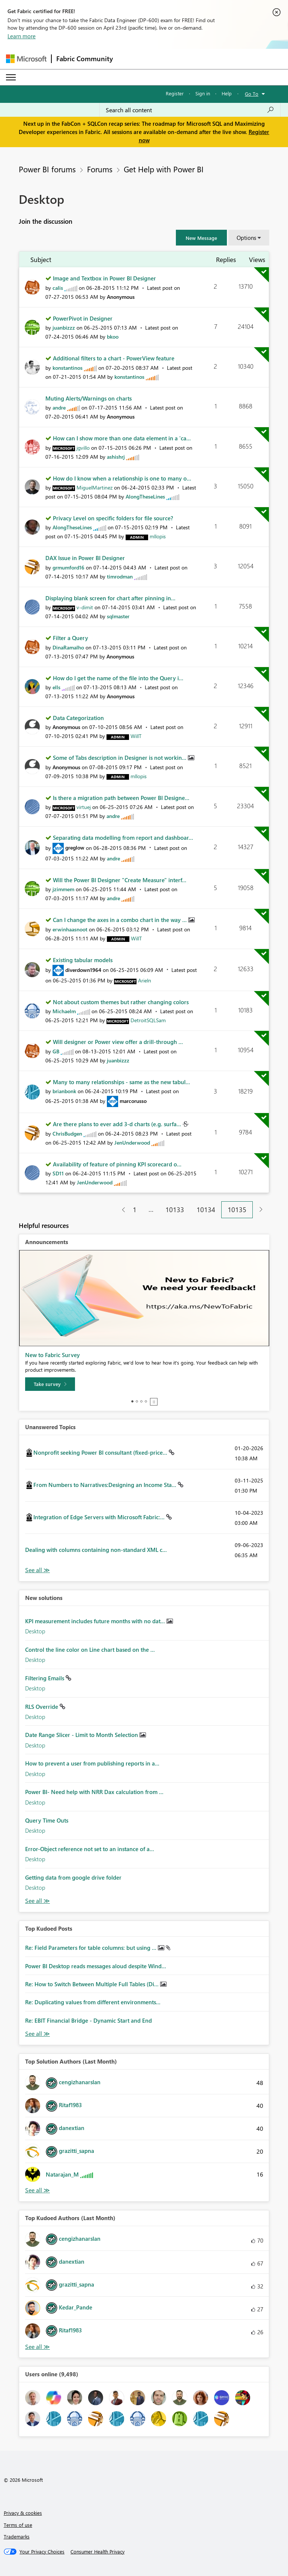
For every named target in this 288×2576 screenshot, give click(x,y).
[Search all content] (189, 110)
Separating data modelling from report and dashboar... (123, 837)
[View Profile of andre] (59, 407)
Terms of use (18, 2525)
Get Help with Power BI (164, 169)
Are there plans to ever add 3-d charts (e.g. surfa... (118, 1124)
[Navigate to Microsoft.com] (26, 58)
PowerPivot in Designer (82, 318)
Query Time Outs (46, 1820)
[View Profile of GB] (55, 1051)
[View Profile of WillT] (135, 736)
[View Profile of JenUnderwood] (132, 1142)
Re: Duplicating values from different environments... (92, 2002)
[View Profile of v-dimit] (84, 607)
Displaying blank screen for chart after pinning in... (110, 598)
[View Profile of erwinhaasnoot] (69, 929)
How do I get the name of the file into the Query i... (118, 678)
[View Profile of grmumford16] (68, 567)
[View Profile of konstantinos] (67, 367)
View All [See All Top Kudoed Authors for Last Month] (37, 2347)
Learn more (22, 36)
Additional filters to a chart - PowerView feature (113, 358)
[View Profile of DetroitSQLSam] (148, 1020)
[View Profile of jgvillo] (83, 447)
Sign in (202, 93)
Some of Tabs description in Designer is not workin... (120, 757)
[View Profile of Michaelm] (64, 1011)
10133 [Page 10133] (174, 1209)
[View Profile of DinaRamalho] (68, 647)
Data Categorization (78, 718)
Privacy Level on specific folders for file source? (113, 518)
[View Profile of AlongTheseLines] (145, 496)
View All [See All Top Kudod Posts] (37, 2033)
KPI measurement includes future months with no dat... (95, 1621)
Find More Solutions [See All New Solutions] (37, 1901)
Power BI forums (47, 169)
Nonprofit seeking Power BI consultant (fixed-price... (101, 1452)
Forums (99, 169)
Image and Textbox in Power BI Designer (104, 278)
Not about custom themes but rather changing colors (121, 1002)
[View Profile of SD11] (58, 1173)
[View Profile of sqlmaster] (118, 616)
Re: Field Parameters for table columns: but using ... (91, 1947)
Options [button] (246, 237)
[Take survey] (50, 1384)
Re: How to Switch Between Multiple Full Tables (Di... (92, 1984)
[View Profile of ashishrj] (116, 456)
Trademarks (17, 2536)
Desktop (35, 1631)
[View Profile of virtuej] (83, 806)
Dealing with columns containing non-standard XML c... (96, 1549)
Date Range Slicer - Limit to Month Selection (82, 1734)
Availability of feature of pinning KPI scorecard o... (117, 1164)
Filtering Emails (45, 1678)
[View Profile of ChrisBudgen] (67, 1133)
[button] (201, 238)
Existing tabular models (82, 960)
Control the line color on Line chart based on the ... (90, 1649)
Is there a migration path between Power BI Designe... (121, 797)
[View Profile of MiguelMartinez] (94, 487)
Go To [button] (251, 93)
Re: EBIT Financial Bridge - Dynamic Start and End (88, 2020)
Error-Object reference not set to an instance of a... (89, 1849)
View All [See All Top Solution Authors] (37, 2190)
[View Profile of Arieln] (144, 980)
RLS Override (42, 1706)
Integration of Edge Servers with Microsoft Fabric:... (99, 1517)
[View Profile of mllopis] (158, 536)
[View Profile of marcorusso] (133, 1100)
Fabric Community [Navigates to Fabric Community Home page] (84, 58)
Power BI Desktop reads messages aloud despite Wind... (95, 1966)
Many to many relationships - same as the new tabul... (121, 1082)
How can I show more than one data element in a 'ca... (122, 438)
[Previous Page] (120, 1209)
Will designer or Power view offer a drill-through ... (118, 1041)
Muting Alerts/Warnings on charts (88, 398)
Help (227, 93)
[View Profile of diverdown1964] (83, 969)
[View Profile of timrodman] (120, 576)
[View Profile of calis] (57, 287)
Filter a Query (70, 638)
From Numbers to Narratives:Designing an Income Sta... (105, 1484)
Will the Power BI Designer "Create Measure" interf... (119, 880)
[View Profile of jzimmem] (63, 889)
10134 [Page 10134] (205, 1209)
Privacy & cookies (23, 2513)
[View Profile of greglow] (74, 847)
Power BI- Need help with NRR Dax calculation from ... (94, 1792)
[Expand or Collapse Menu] (11, 77)
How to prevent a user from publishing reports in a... (92, 1763)
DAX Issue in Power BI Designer (85, 558)
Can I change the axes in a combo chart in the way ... (120, 919)
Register (175, 93)
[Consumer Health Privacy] (97, 2551)
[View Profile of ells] (56, 687)
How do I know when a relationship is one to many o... (122, 478)
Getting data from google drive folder (73, 1877)
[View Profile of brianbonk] (64, 1091)
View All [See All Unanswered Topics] (37, 1570)
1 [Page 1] (134, 1209)
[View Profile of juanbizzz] (63, 327)
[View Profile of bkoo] (112, 336)
